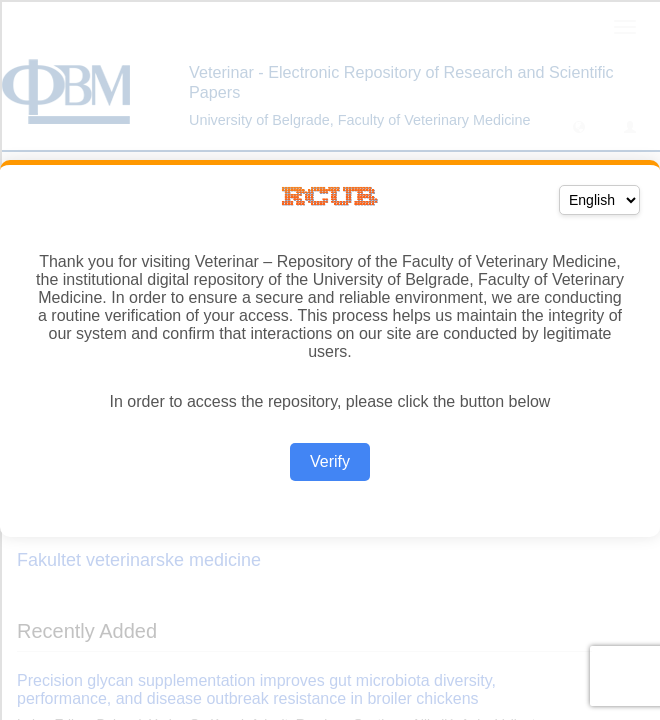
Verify (330, 461)
